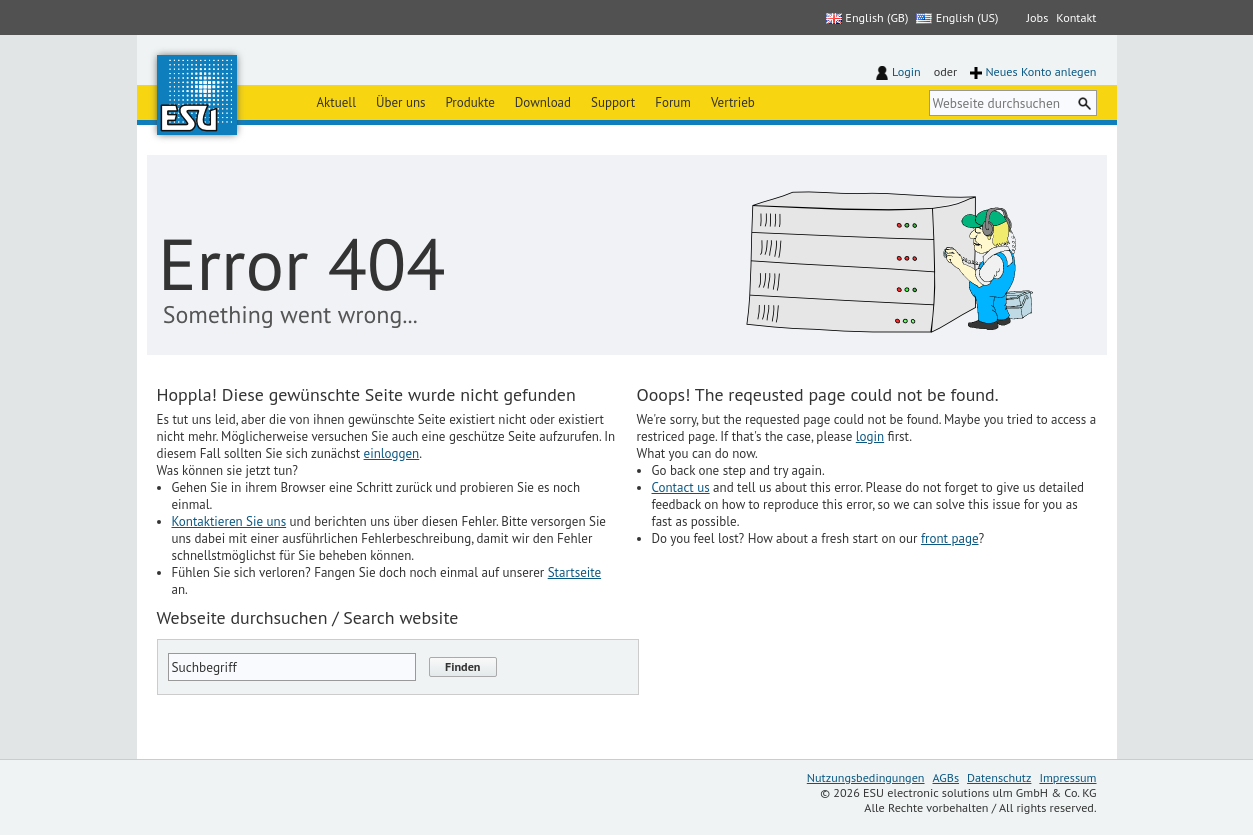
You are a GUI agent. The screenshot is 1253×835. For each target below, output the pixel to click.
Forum (673, 102)
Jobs (1038, 17)
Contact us (681, 487)
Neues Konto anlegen (1040, 71)
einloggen (392, 453)
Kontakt (1076, 17)
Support (613, 102)
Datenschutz (999, 777)
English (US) (957, 17)
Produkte (470, 102)
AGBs (946, 777)
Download (543, 102)
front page (950, 538)
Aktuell (336, 102)
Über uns (401, 102)
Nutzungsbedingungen (866, 777)
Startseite (574, 572)
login (870, 436)
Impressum (1067, 777)
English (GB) (867, 17)
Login (906, 71)
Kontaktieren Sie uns (229, 521)
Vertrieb (733, 102)
